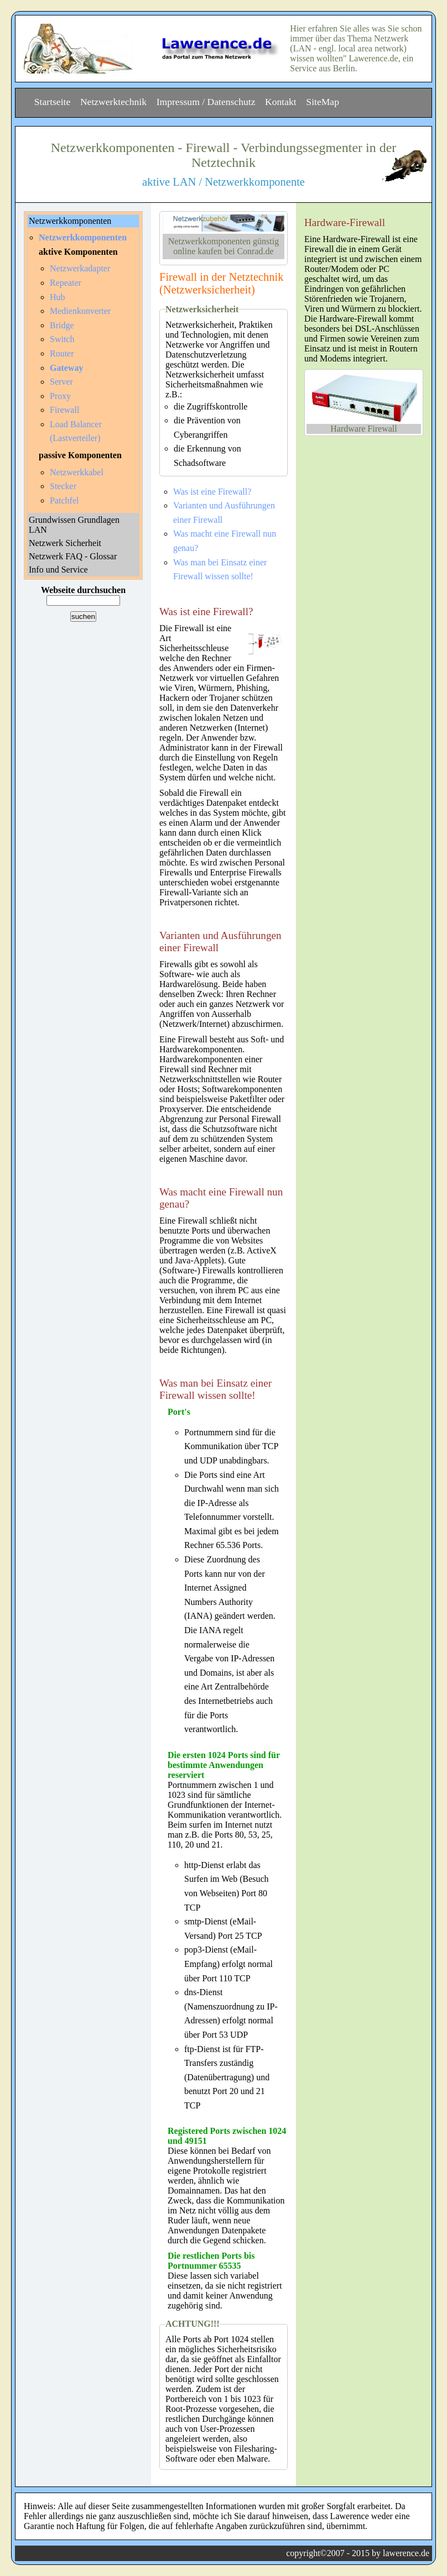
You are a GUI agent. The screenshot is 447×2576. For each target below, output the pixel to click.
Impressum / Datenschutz (206, 101)
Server (61, 381)
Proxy (60, 396)
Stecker (63, 486)
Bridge (62, 325)
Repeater (65, 282)
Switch (62, 339)
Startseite (52, 101)
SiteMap (322, 101)
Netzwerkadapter (80, 268)
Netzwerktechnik (113, 101)
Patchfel (64, 500)
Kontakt (281, 101)
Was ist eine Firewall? (212, 491)
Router (62, 353)
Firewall (64, 410)
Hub (57, 297)
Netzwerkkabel (76, 472)
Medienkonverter (80, 311)
